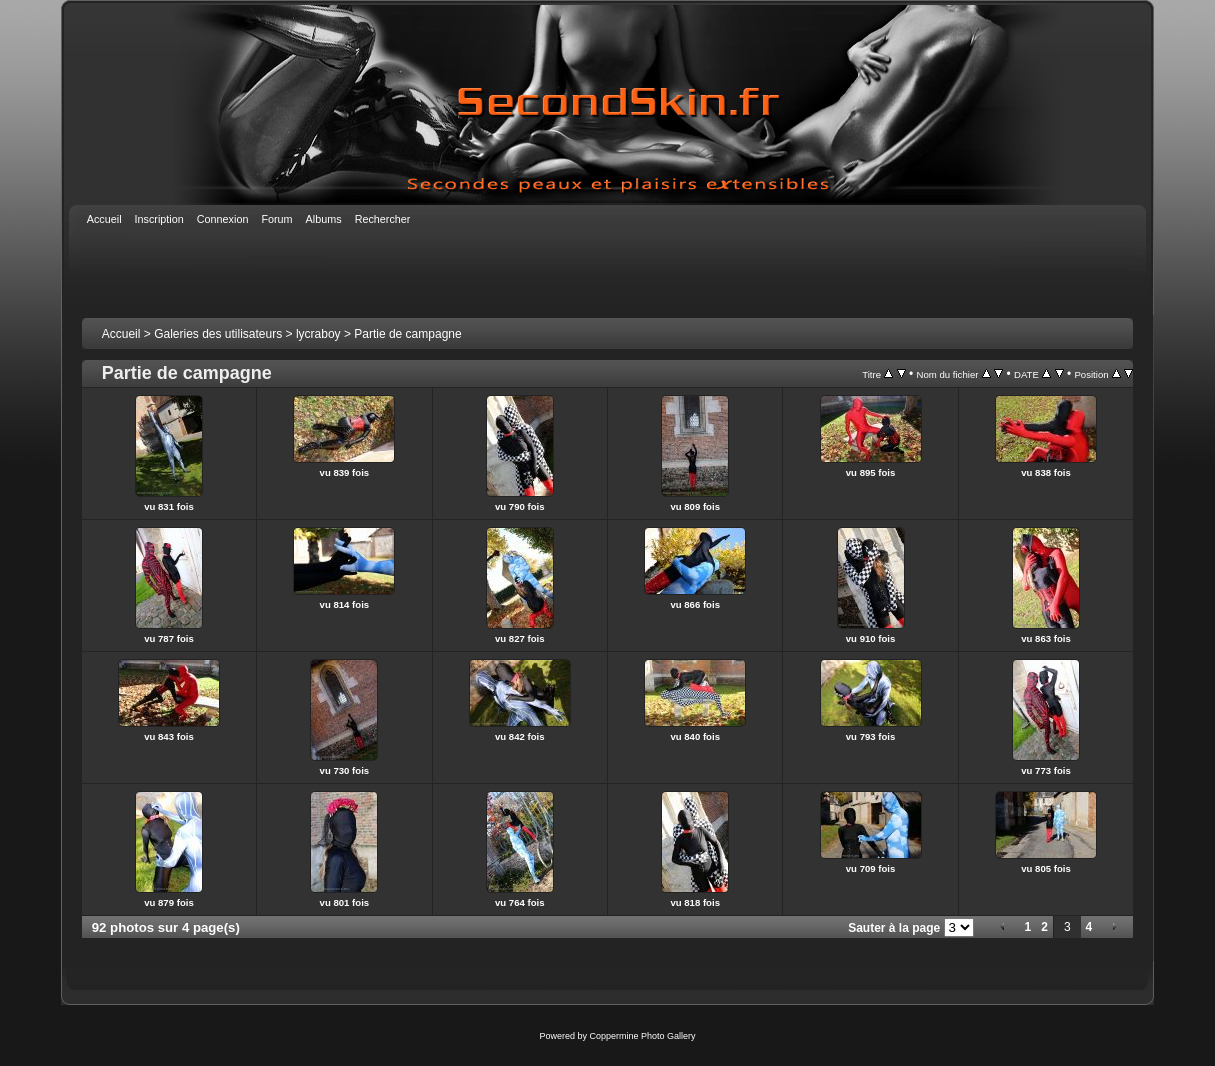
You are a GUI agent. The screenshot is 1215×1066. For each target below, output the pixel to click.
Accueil (121, 334)
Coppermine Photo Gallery (642, 1036)
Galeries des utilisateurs (218, 334)
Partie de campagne (407, 334)
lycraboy (318, 334)
